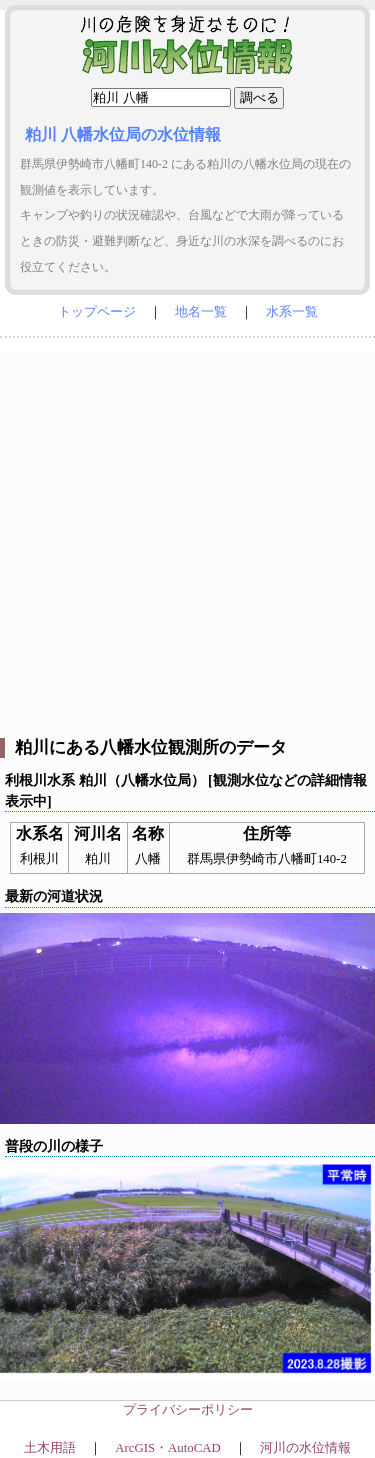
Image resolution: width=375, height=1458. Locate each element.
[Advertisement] (187, 540)
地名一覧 (201, 312)
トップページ (97, 312)
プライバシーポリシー (188, 1410)
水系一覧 (292, 312)
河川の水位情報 (305, 1448)
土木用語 (50, 1448)
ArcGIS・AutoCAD (167, 1448)
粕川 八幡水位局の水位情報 (123, 134)
